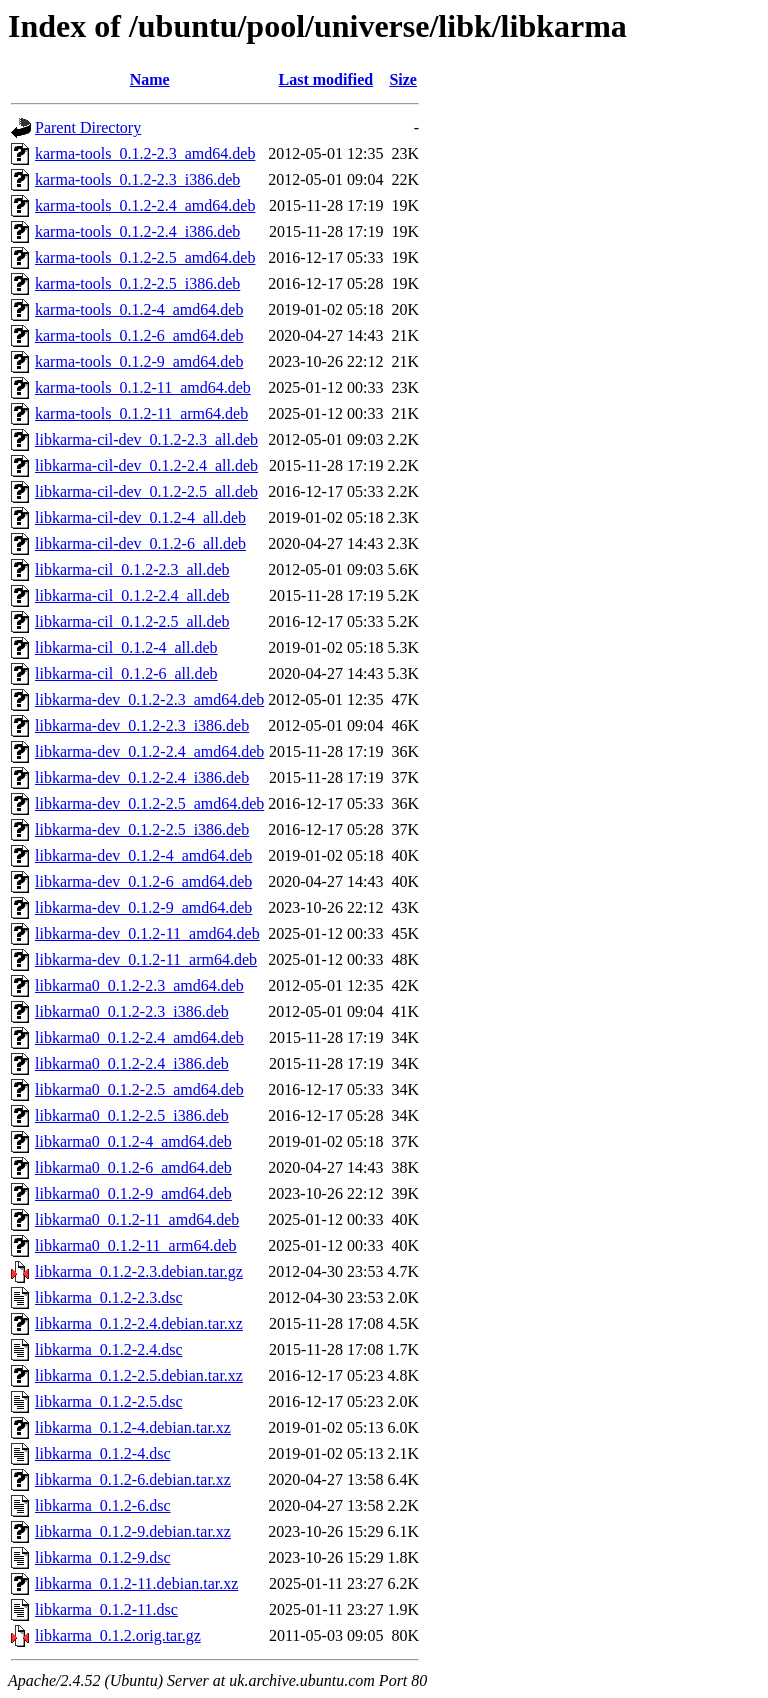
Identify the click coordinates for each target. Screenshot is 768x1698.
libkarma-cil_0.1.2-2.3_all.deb (132, 569)
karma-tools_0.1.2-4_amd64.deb (139, 309)
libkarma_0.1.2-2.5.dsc (109, 1401)
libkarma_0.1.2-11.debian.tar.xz (136, 1583)
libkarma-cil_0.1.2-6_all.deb (126, 673)
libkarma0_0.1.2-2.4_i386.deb (132, 1063)
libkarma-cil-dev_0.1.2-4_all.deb (140, 517)
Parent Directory (88, 127)
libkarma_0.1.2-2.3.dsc (109, 1297)
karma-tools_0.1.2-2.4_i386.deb (137, 231)
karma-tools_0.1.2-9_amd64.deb (139, 361)
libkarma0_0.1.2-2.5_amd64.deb (139, 1089)
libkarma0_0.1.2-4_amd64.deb (133, 1141)
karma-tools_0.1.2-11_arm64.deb (141, 413)
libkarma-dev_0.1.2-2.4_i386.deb (142, 777)
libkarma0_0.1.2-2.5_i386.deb (132, 1115)
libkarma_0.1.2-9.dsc (103, 1557)
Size (403, 79)
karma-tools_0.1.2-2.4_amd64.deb (145, 205)
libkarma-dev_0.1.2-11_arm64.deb (146, 959)
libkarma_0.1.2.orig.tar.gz (118, 1635)
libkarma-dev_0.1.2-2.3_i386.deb (142, 725)
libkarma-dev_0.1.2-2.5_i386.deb (142, 829)
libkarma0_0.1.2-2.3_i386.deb (132, 1011)
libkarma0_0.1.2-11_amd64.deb (137, 1219)
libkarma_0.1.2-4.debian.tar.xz (133, 1427)
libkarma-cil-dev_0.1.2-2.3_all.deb (146, 439)
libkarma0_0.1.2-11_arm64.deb (136, 1245)
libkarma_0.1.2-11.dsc (106, 1609)
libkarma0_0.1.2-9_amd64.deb (133, 1193)
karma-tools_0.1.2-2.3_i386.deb (137, 179)
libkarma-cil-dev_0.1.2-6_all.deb (140, 543)
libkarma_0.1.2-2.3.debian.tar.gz (139, 1271)
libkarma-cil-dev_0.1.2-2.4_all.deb (146, 465)
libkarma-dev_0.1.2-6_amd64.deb (143, 881)
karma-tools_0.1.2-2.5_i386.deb (137, 283)
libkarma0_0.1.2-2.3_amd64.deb (139, 985)
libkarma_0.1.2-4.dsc (103, 1453)
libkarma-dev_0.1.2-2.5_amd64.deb (149, 803)
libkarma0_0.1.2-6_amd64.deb (133, 1167)
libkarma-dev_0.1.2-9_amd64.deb (143, 907)
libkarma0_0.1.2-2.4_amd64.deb (139, 1037)
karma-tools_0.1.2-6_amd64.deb (139, 335)
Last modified (326, 79)
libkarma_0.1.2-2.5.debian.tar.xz (139, 1375)
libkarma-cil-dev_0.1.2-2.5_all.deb (146, 491)
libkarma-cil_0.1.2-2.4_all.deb (132, 595)
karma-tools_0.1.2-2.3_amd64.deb (145, 153)
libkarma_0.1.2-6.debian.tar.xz (133, 1479)
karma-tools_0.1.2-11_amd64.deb (143, 387)
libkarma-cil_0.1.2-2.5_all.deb (132, 621)
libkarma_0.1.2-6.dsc (103, 1505)
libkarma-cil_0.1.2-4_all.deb (126, 647)
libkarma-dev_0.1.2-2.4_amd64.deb (149, 751)
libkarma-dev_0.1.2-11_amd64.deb (147, 933)
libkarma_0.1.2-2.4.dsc (109, 1349)
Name (150, 79)
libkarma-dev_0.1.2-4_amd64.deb (143, 855)
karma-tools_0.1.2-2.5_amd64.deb (145, 257)
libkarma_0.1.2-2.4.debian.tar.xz (139, 1323)
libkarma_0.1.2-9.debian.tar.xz (133, 1531)
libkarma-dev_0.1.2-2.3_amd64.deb (149, 699)
